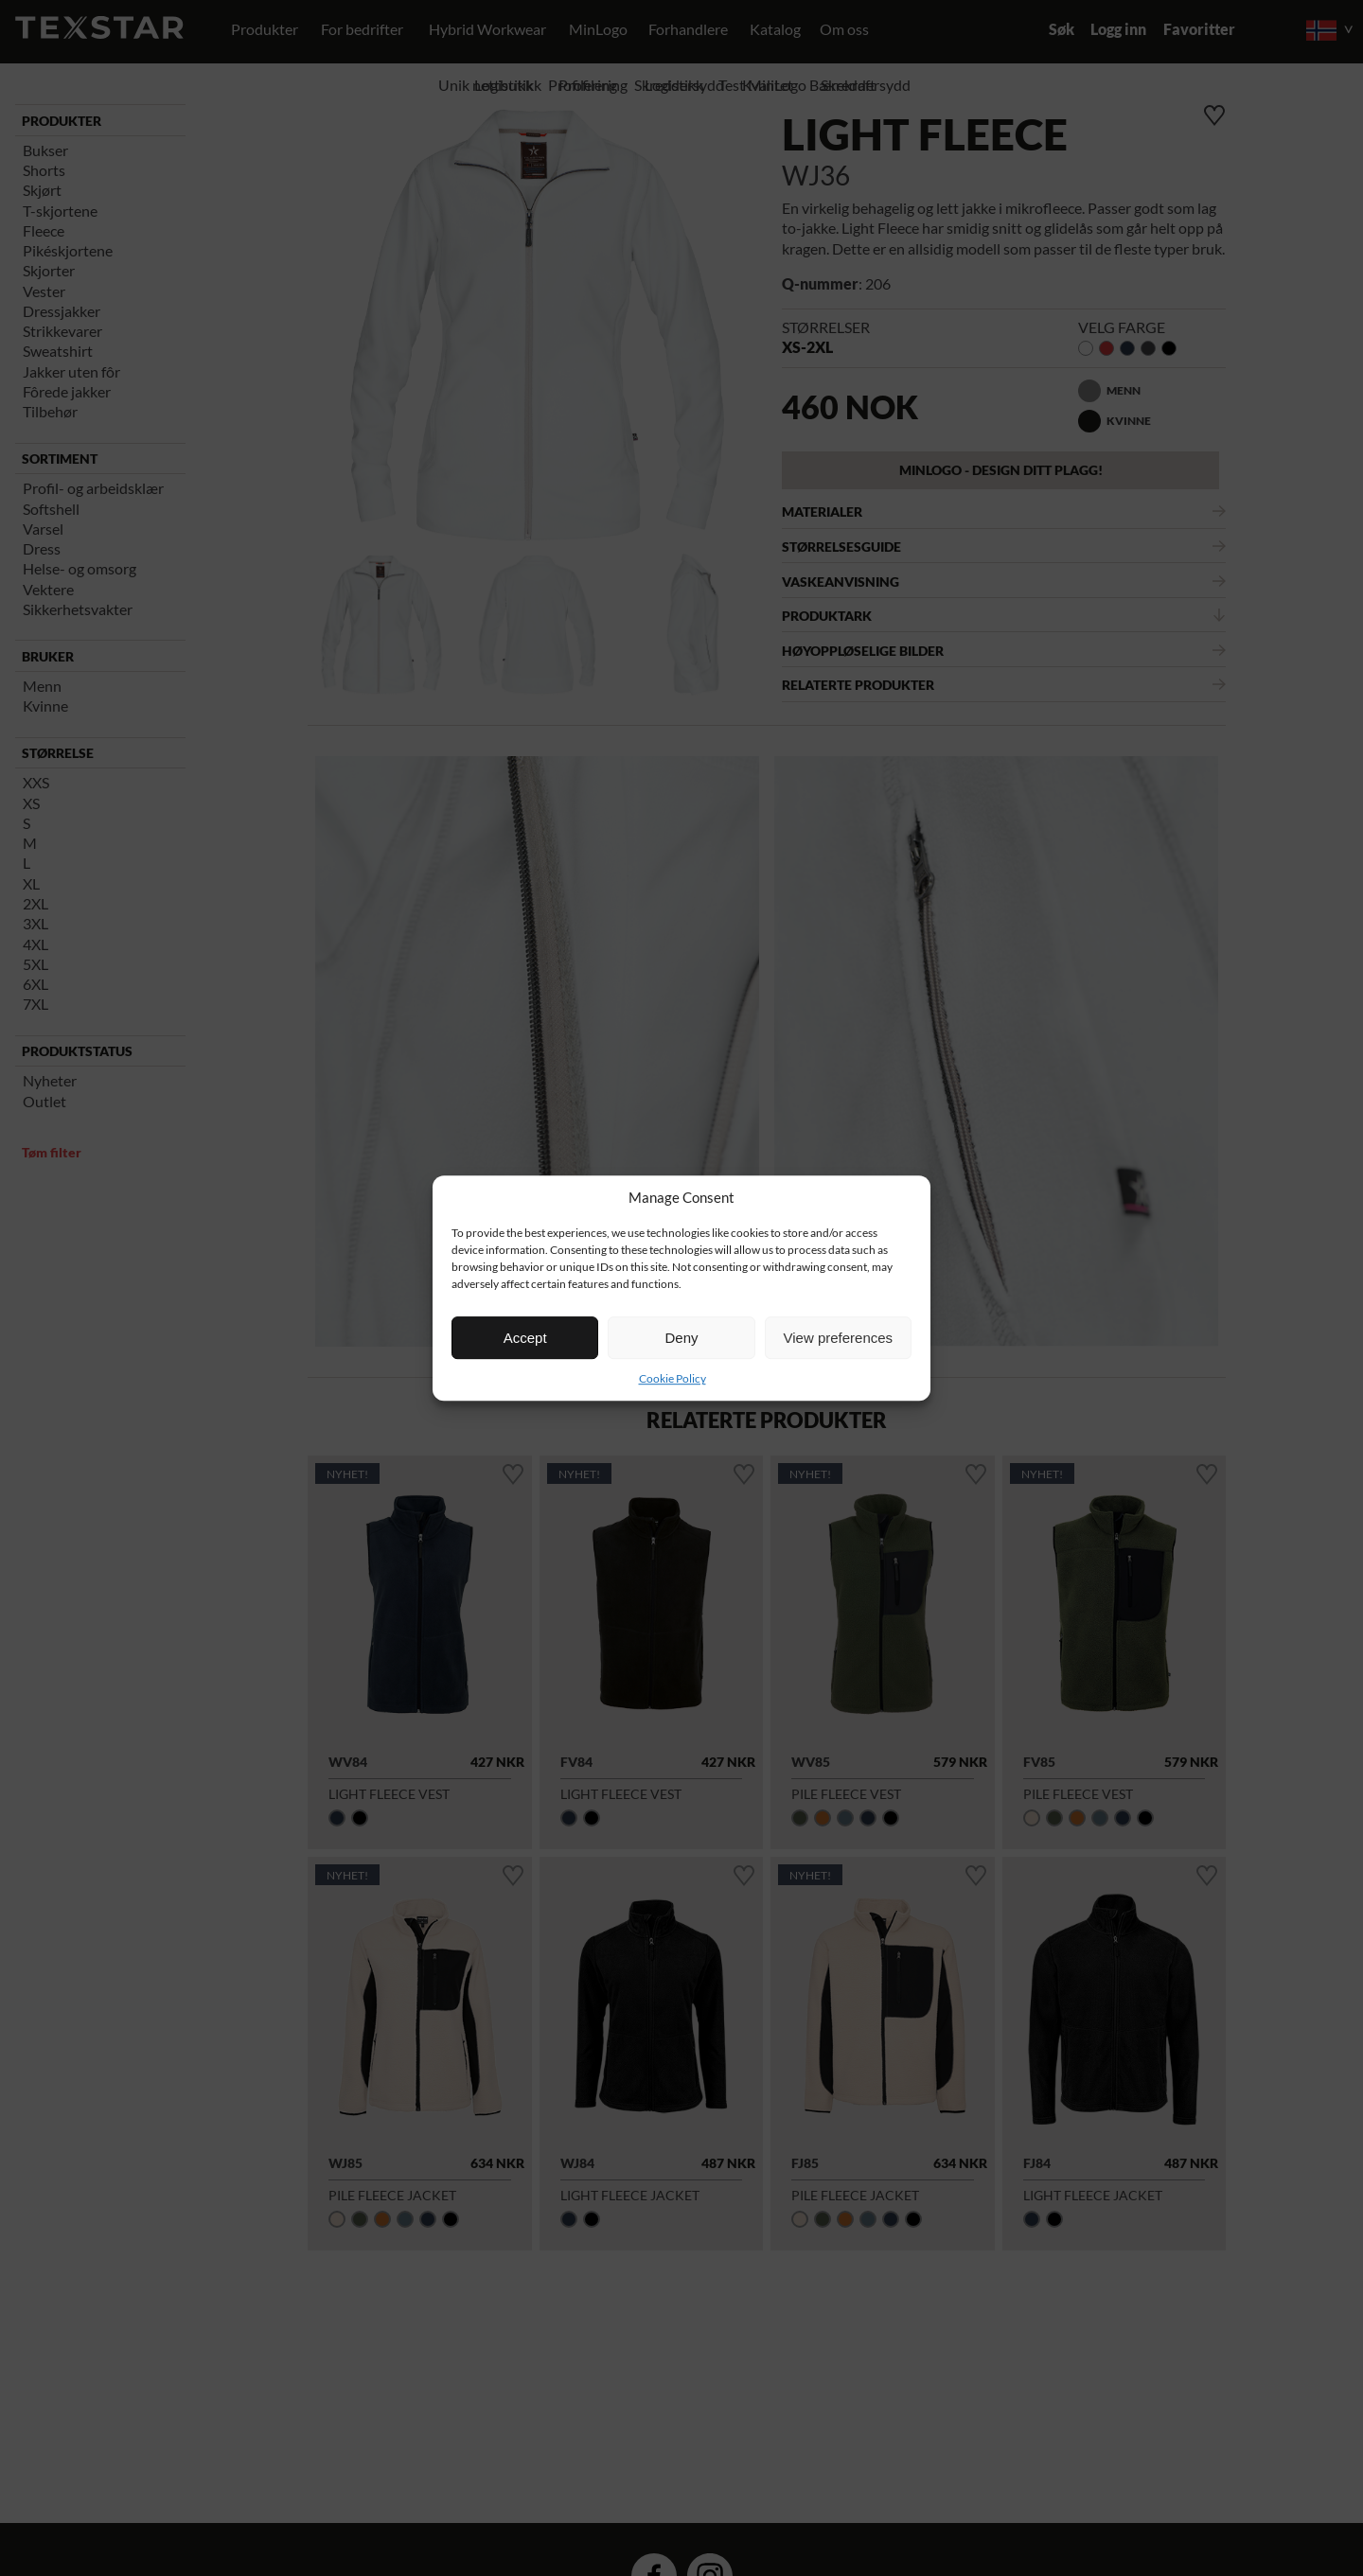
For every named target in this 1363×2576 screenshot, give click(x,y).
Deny (681, 1338)
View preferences (839, 1338)
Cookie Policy (672, 1378)
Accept (525, 1338)
